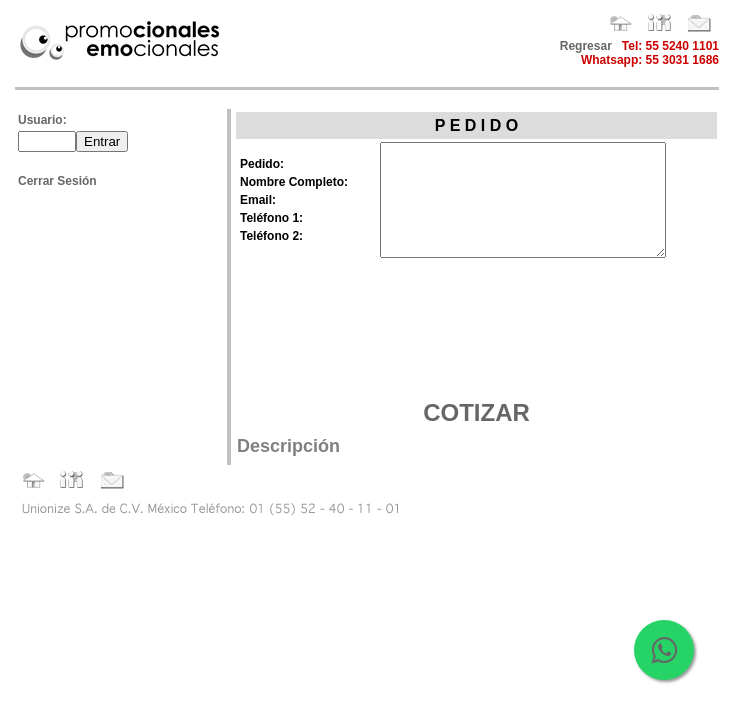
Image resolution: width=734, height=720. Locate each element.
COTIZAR (476, 412)
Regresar (586, 46)
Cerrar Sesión (57, 181)
